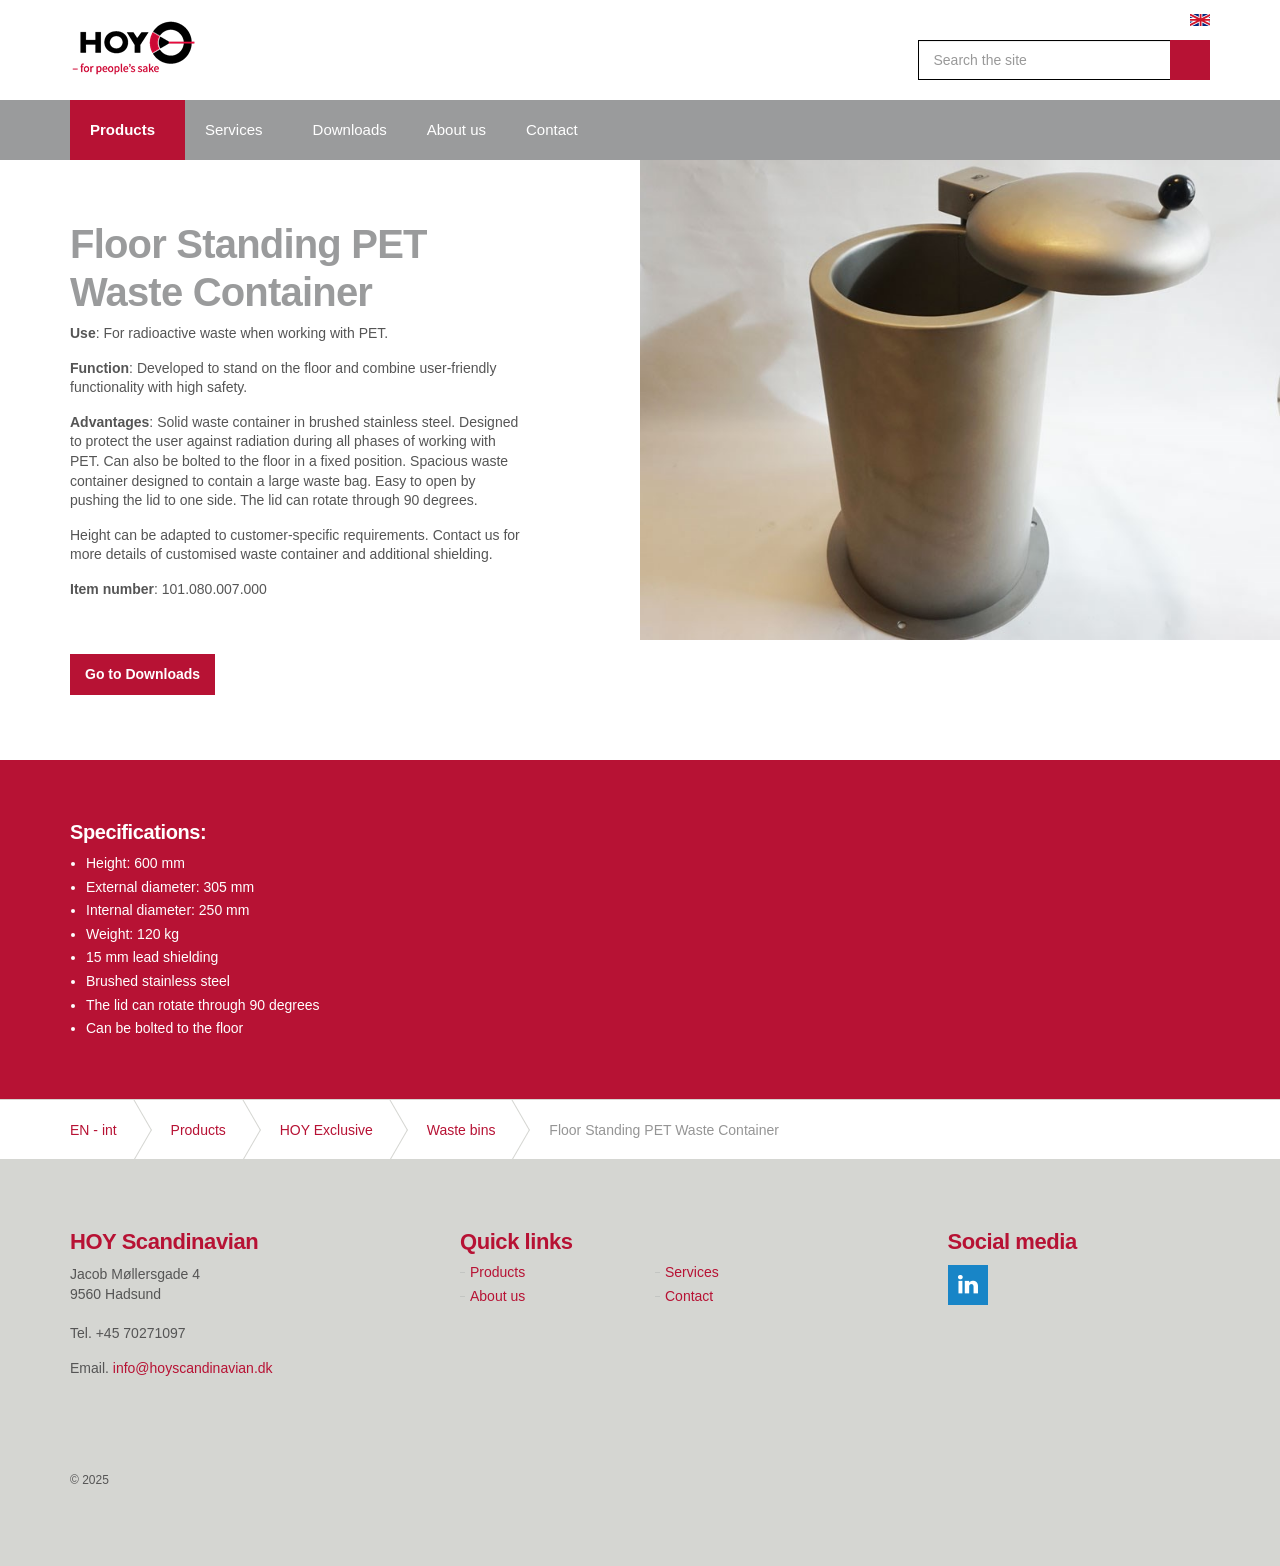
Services (234, 129)
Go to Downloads (142, 674)
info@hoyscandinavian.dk (193, 1368)
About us (456, 129)
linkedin (968, 1285)
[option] (960, 460)
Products (122, 129)
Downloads (350, 129)
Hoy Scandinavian (134, 50)
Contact (552, 129)
